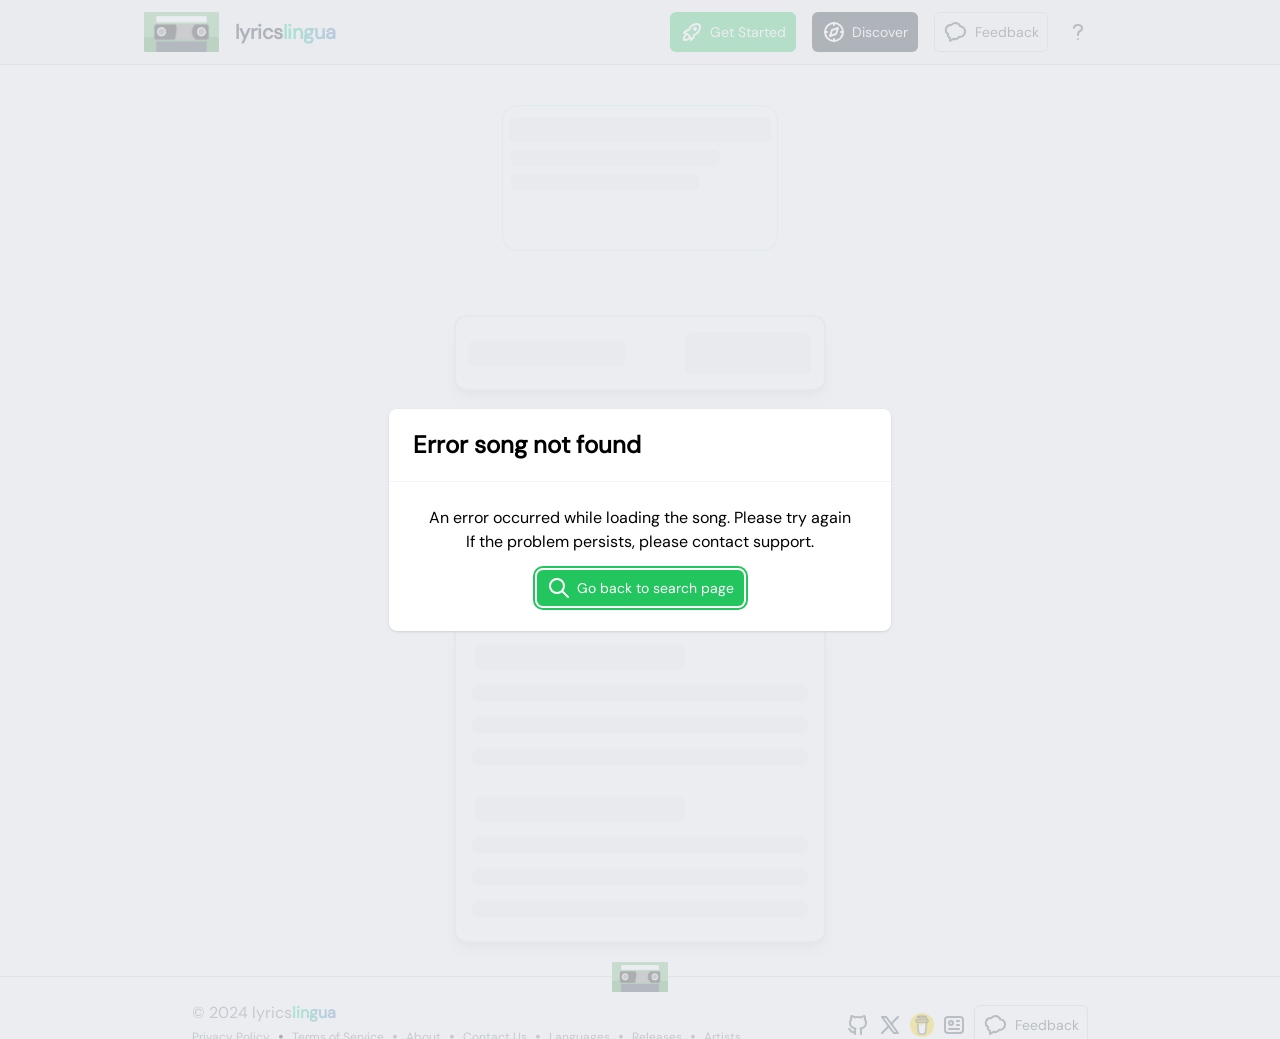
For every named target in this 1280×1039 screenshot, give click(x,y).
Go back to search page (640, 588)
